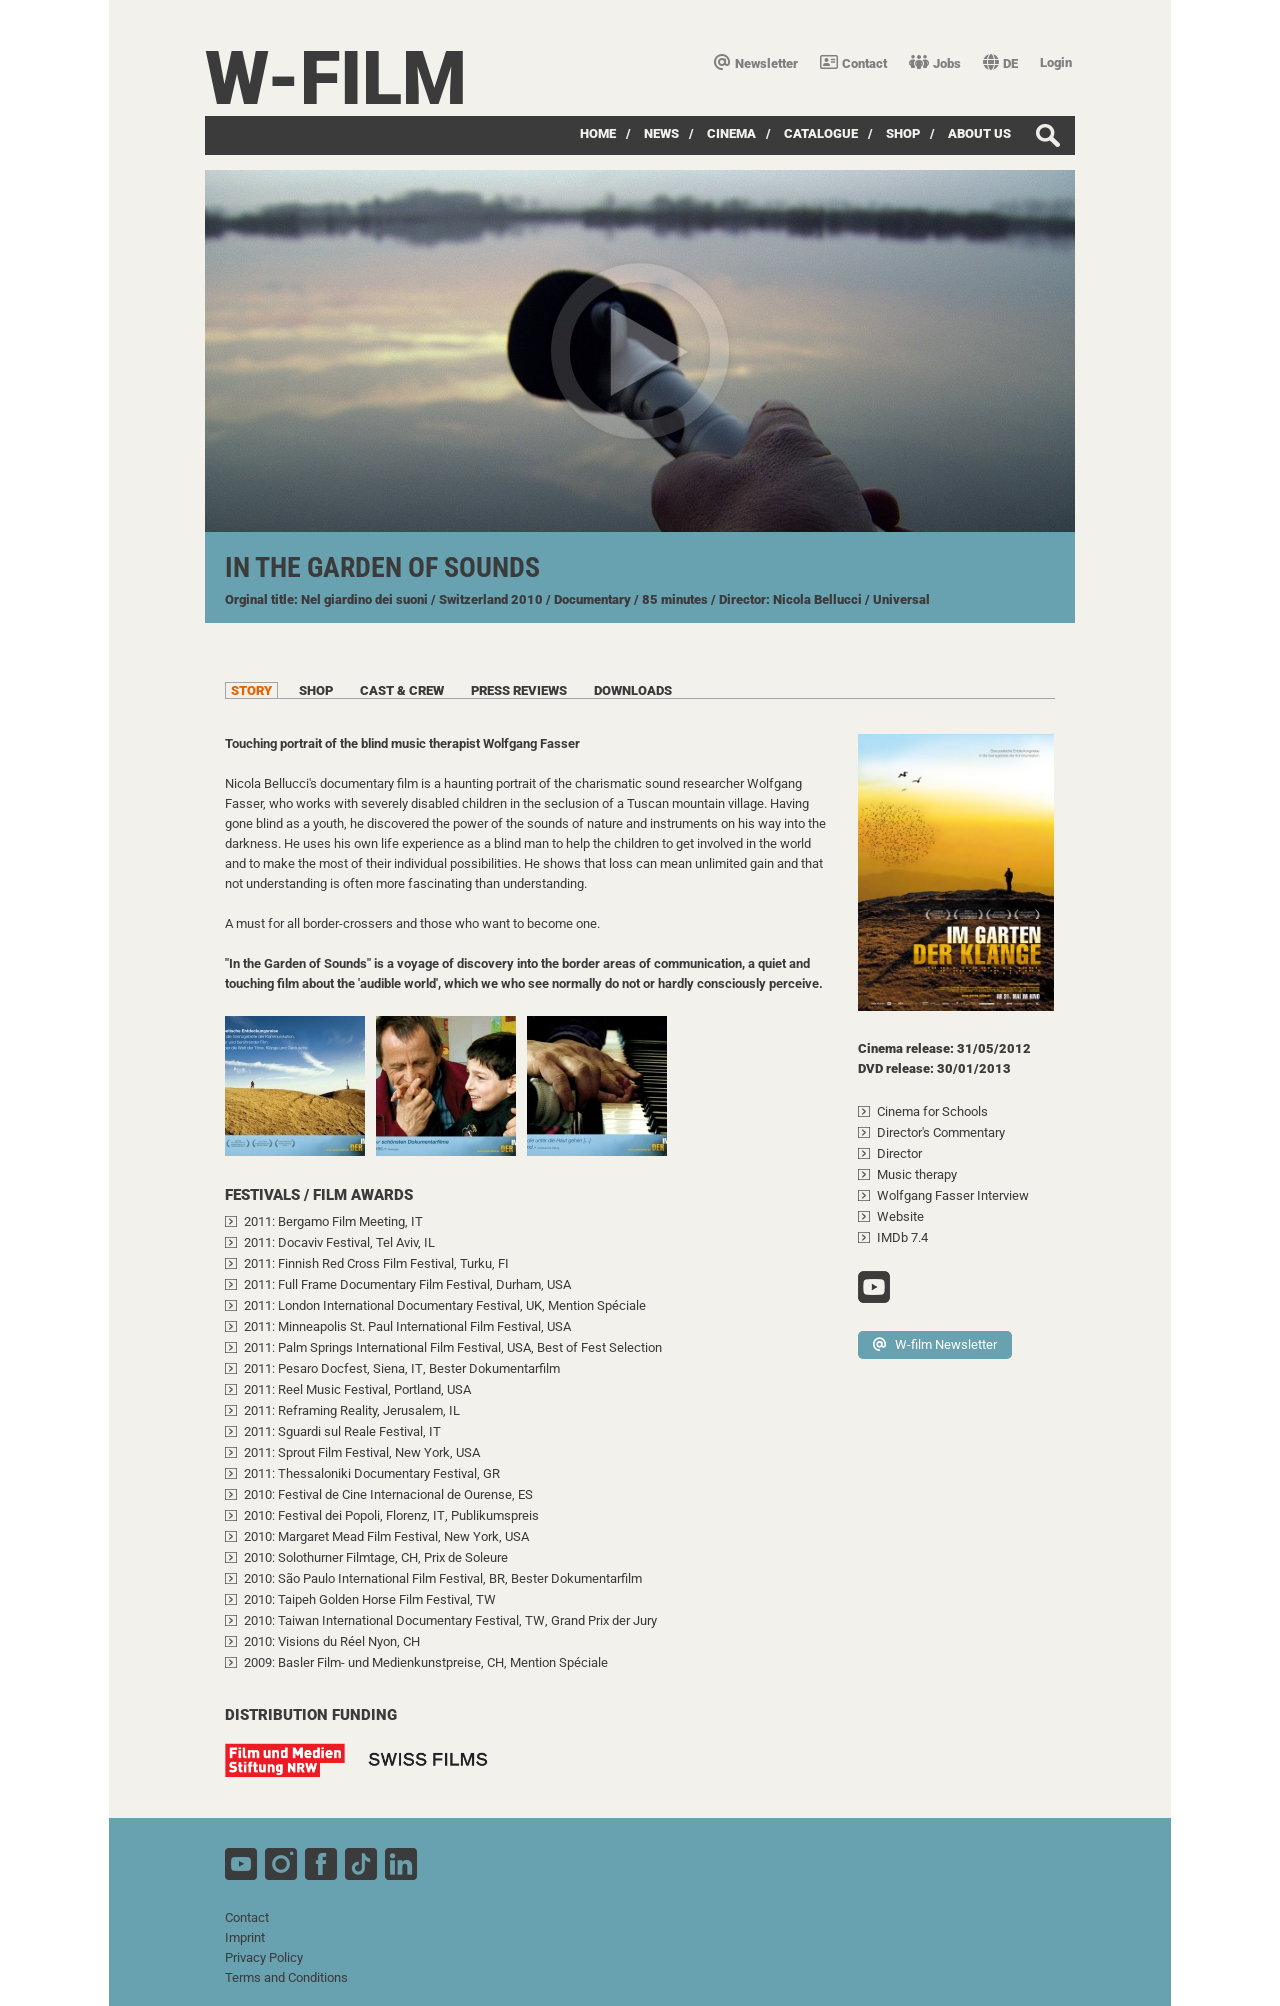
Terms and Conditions (286, 1977)
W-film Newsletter (935, 1344)
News (661, 133)
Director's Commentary (941, 1132)
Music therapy (917, 1174)
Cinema (731, 133)
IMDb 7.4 (902, 1237)
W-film (336, 78)
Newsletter (756, 63)
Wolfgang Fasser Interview (953, 1195)
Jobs (935, 63)
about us (979, 133)
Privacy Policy (264, 1957)
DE (1000, 63)
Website (900, 1216)
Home (598, 133)
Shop (903, 133)
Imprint (245, 1937)
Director (899, 1153)
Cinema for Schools (932, 1111)
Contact (853, 63)
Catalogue (821, 133)
